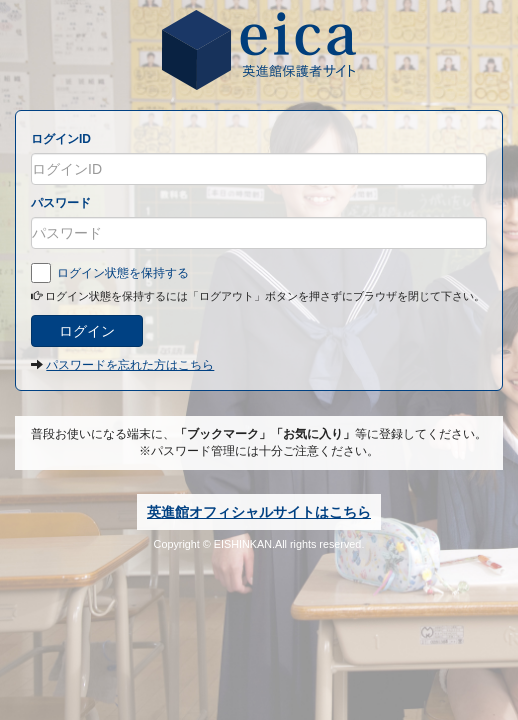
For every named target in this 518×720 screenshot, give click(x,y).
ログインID (61, 139)
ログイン (87, 331)
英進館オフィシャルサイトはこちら (259, 512)
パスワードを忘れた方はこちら (130, 365)
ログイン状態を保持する (110, 273)
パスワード (61, 203)
